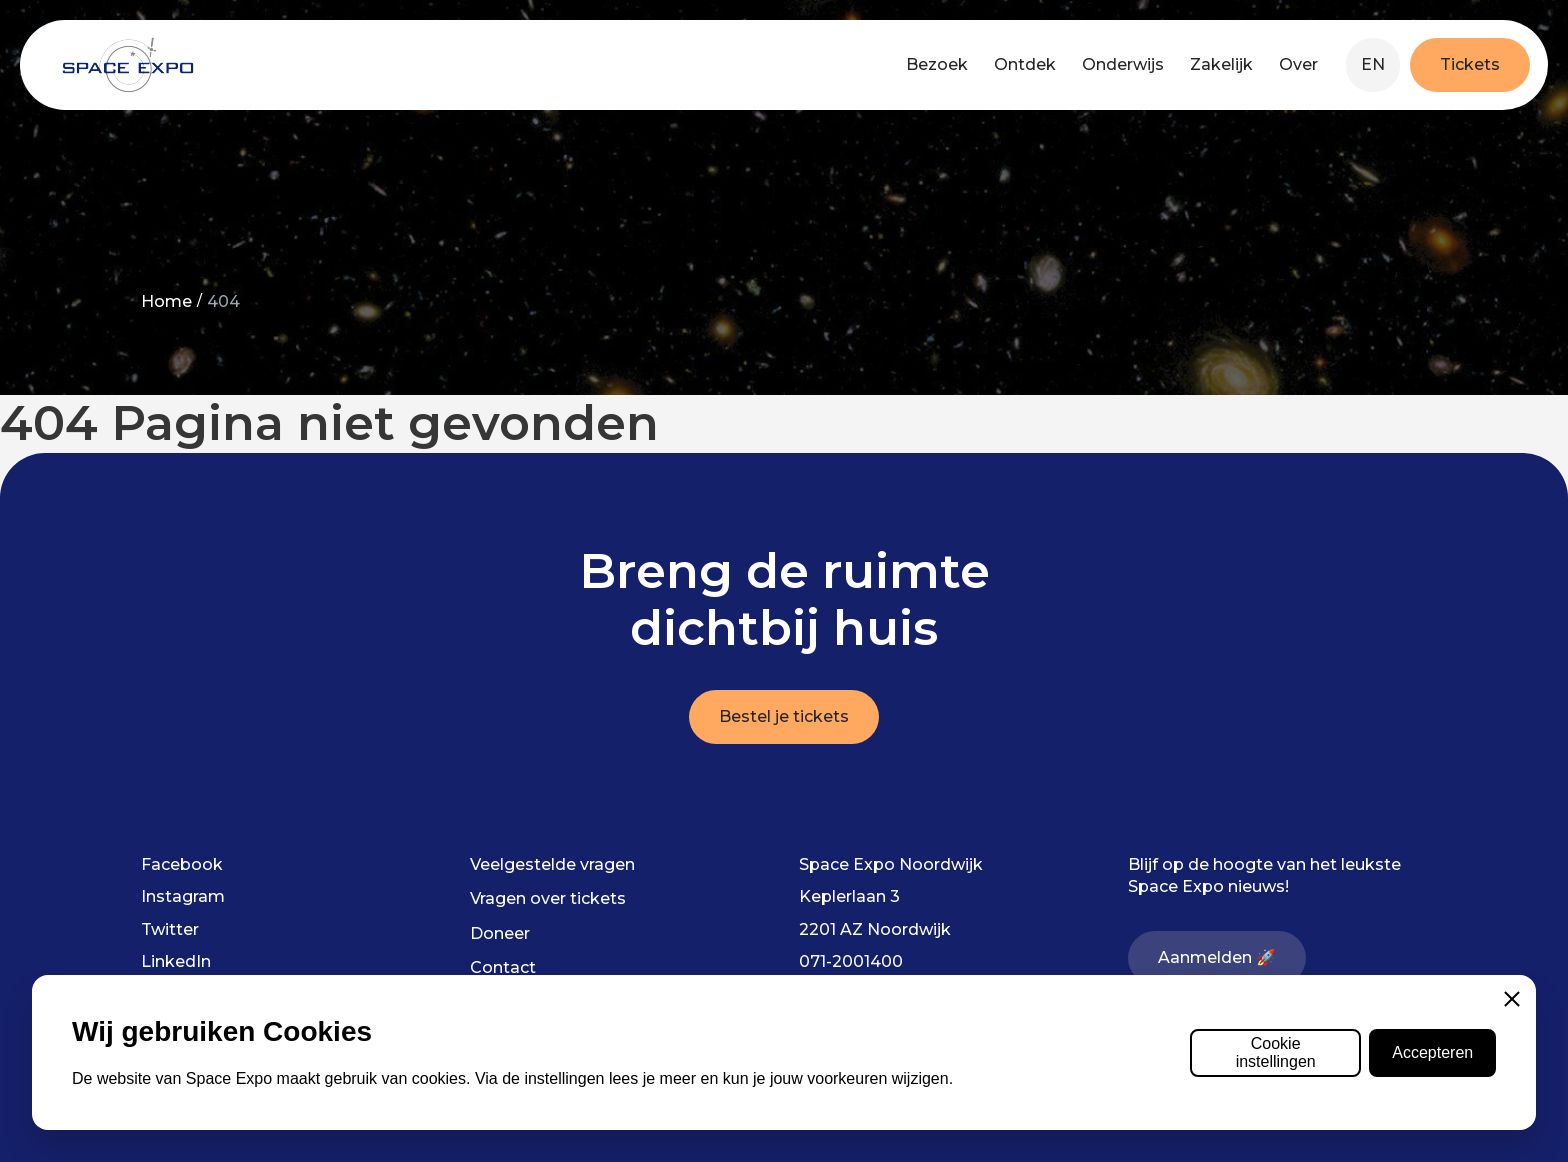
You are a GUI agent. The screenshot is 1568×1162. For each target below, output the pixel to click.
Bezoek (937, 64)
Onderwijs (1123, 64)
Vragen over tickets (548, 898)
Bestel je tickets (784, 716)
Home (166, 301)
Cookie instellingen (1276, 1052)
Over (1298, 64)
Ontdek (1025, 64)
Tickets (1470, 64)
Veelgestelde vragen (552, 864)
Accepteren (1432, 1052)
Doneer (500, 933)
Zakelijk (1221, 64)
